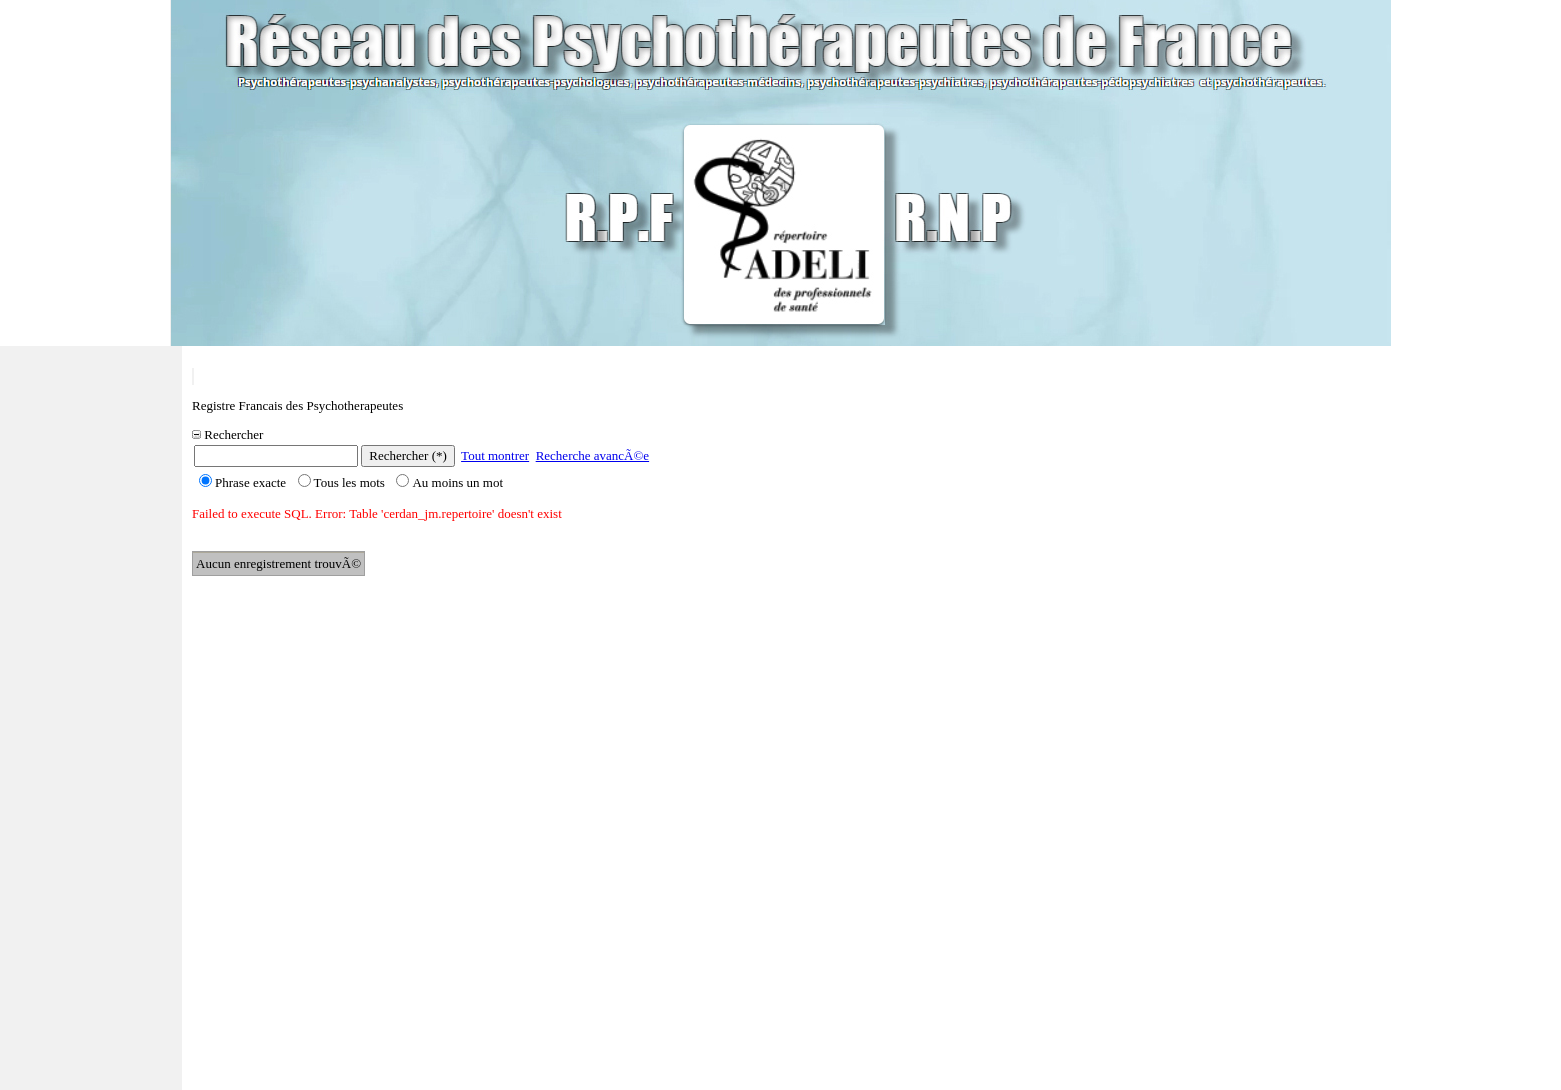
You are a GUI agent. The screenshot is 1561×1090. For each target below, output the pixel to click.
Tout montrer (495, 455)
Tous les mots (341, 482)
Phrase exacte (242, 482)
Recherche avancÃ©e (592, 455)
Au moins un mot (449, 482)
